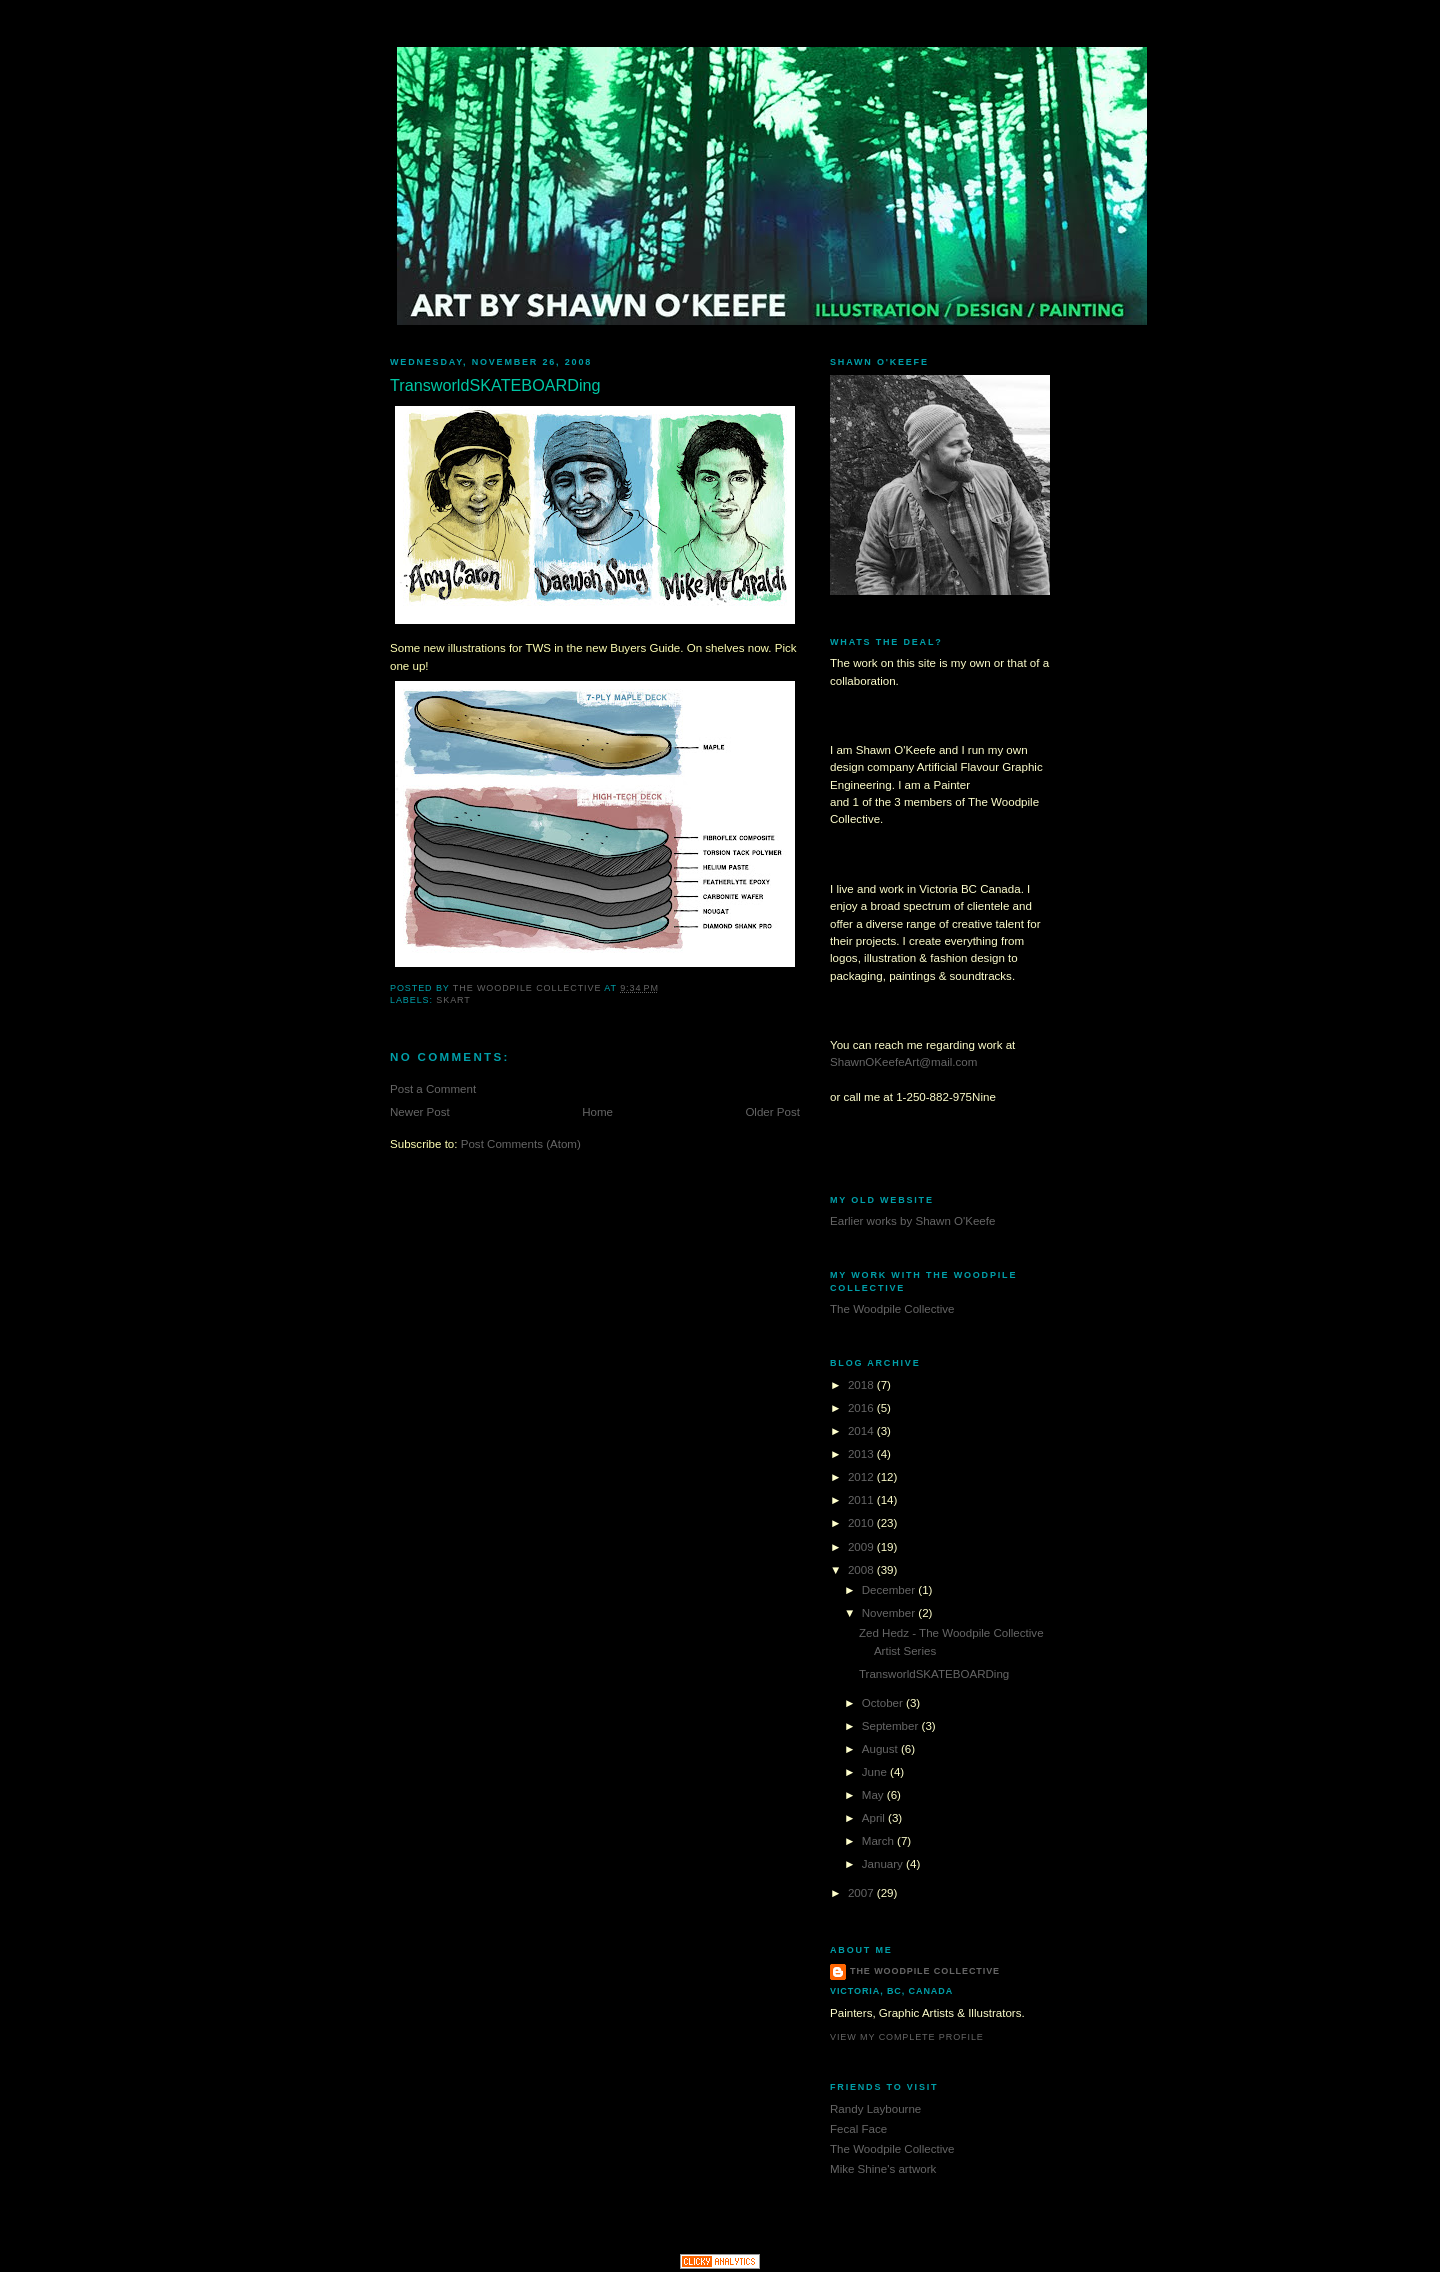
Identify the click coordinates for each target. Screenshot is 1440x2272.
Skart (453, 1000)
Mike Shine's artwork (883, 2169)
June (876, 1772)
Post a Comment (433, 1089)
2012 (862, 1477)
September (892, 1726)
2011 (862, 1500)
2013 (862, 1454)
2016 (862, 1408)
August (881, 1749)
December (890, 1590)
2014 (862, 1431)
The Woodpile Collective (892, 1309)
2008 (862, 1570)
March (879, 1841)
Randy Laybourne (875, 2109)
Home (597, 1112)
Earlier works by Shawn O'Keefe (912, 1221)
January (884, 1864)
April (875, 1818)
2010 (862, 1523)
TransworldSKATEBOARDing (934, 1674)
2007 (862, 1893)
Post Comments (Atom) (521, 1144)
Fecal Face (858, 2129)
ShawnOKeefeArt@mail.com (903, 1062)
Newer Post (420, 1112)
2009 (862, 1547)
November (890, 1613)
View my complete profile (907, 2037)
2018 (862, 1385)
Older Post (772, 1112)
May (874, 1795)
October (884, 1703)
